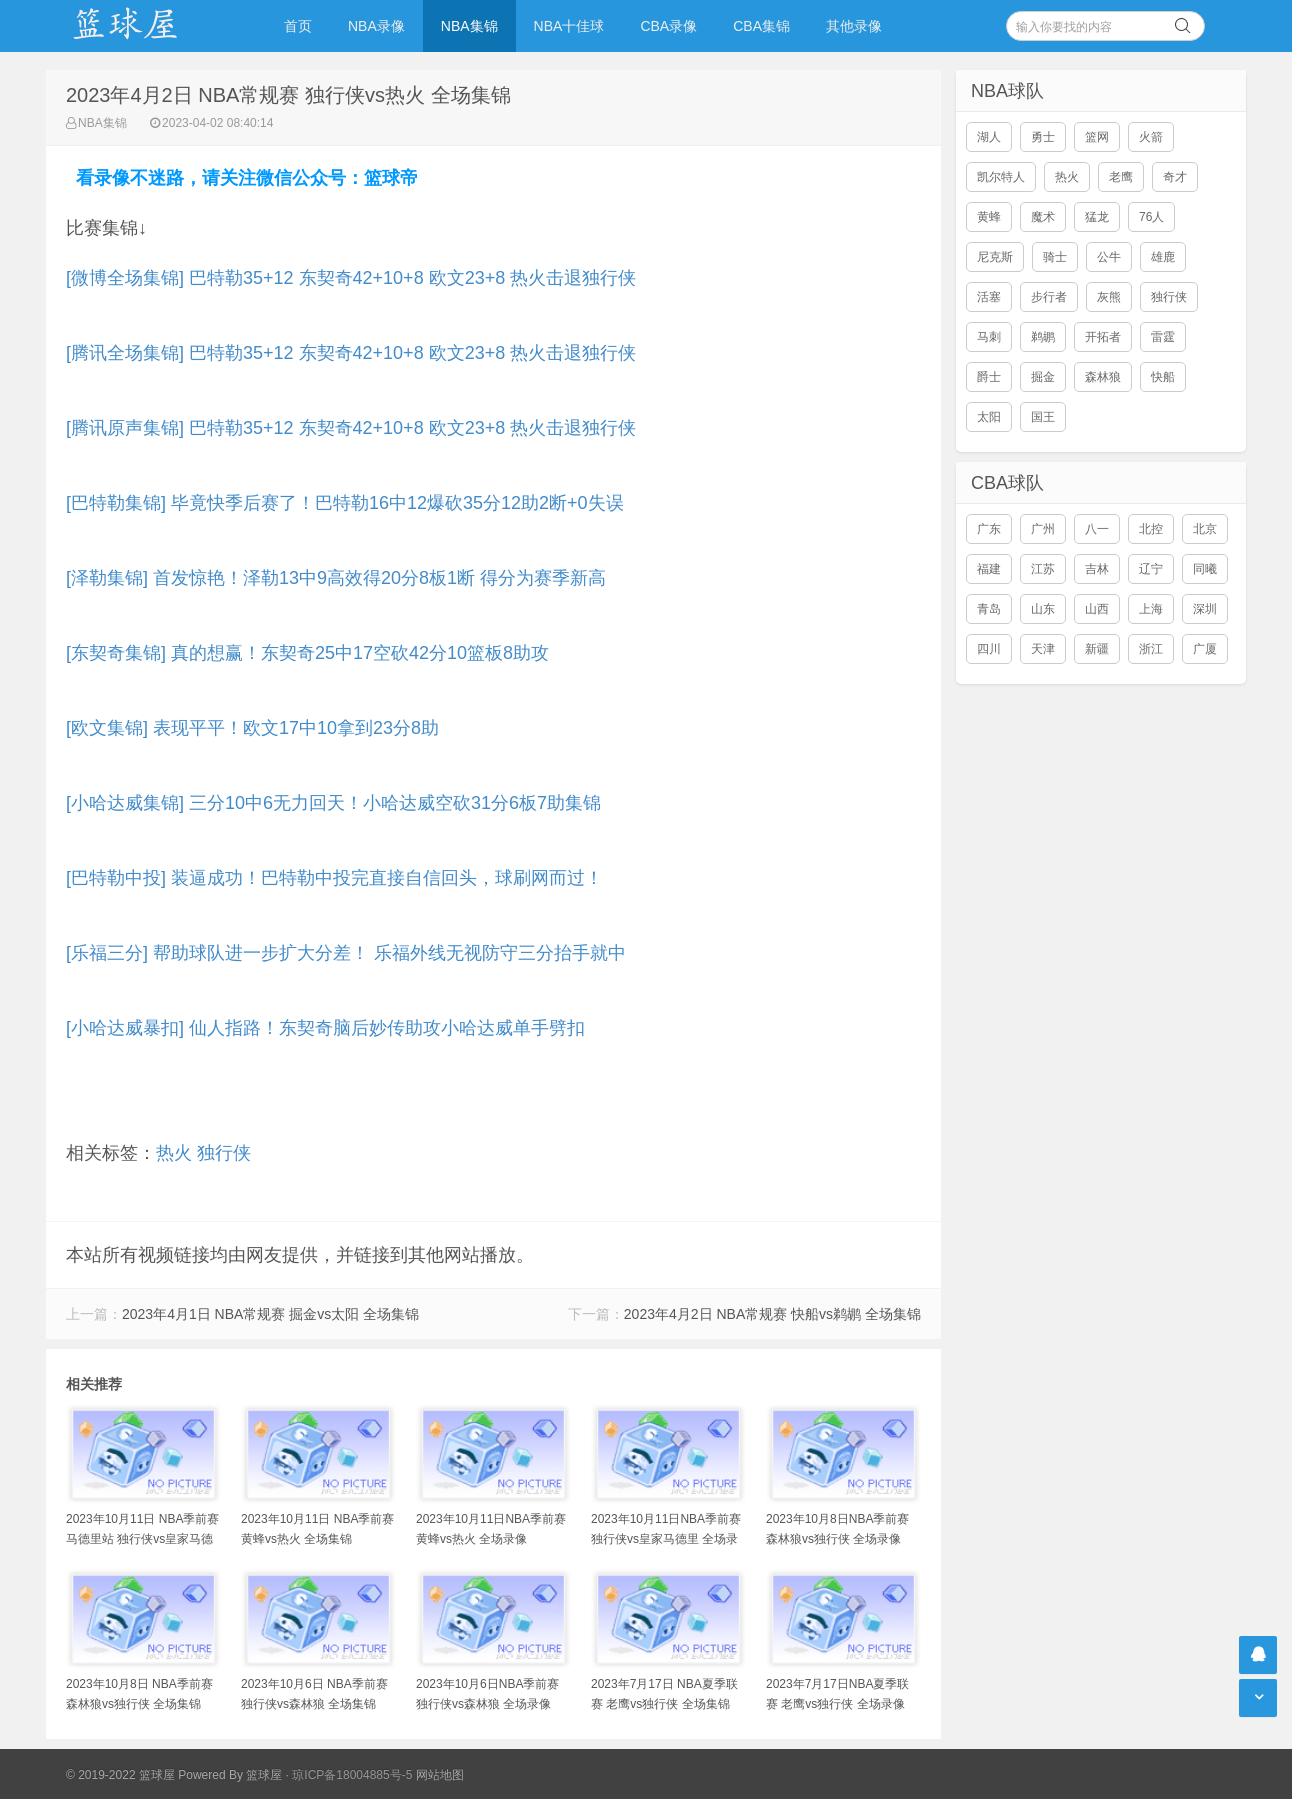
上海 (1151, 609)
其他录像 (854, 26)
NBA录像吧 (146, 26)
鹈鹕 (1043, 337)
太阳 (989, 417)
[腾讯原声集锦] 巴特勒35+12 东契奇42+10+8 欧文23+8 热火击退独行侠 (351, 428)
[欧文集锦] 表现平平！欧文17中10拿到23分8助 (252, 728)
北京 (1205, 529)
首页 (298, 26)
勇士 (1043, 137)
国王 (1043, 417)
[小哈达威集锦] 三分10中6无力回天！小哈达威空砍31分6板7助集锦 (333, 803)
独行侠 (224, 1153)
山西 (1097, 609)
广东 (989, 529)
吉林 (1097, 569)
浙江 (1151, 649)
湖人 (989, 137)
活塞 (989, 297)
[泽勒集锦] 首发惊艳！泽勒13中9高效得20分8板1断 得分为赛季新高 (336, 578)
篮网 (1097, 137)
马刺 (989, 337)
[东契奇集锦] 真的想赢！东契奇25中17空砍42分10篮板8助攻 (307, 653)
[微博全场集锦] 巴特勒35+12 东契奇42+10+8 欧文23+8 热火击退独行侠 (351, 278)
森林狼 (1103, 377)
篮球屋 (264, 1775)
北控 (1151, 529)
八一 (1097, 529)
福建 (989, 569)
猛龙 (1097, 217)
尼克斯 (995, 257)
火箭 (1151, 137)
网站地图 (440, 1775)
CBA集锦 (761, 26)
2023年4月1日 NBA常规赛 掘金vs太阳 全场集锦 (270, 1314)
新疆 (1097, 649)
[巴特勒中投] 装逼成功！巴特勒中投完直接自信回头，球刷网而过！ (334, 878)
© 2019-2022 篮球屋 (120, 1775)
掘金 (1043, 377)
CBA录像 (668, 26)
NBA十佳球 (569, 26)
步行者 (1049, 297)
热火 (174, 1153)
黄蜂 (989, 217)
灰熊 (1109, 297)
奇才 (1175, 177)
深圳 (1205, 609)
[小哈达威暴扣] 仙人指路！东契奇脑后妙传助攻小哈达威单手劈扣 (325, 1028)
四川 (989, 649)
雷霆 (1163, 337)
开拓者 (1103, 337)
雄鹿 (1163, 257)
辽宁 (1151, 569)
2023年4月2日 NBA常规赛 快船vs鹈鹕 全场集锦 (772, 1314)
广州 (1043, 529)
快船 (1163, 377)
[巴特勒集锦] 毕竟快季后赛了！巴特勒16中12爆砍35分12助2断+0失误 (345, 503)
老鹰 (1121, 177)
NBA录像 (376, 26)
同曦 (1205, 569)
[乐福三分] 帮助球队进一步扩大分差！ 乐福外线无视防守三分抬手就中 (346, 953)
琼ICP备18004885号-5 (352, 1775)
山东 (1043, 609)
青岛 (989, 609)
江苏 (1043, 569)
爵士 (989, 377)
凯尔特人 (1001, 177)
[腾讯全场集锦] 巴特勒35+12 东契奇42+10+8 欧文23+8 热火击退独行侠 (351, 353)
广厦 (1205, 649)
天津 (1043, 649)
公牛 (1109, 257)
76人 (1151, 217)
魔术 (1043, 217)
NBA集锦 (469, 26)
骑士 (1055, 257)
